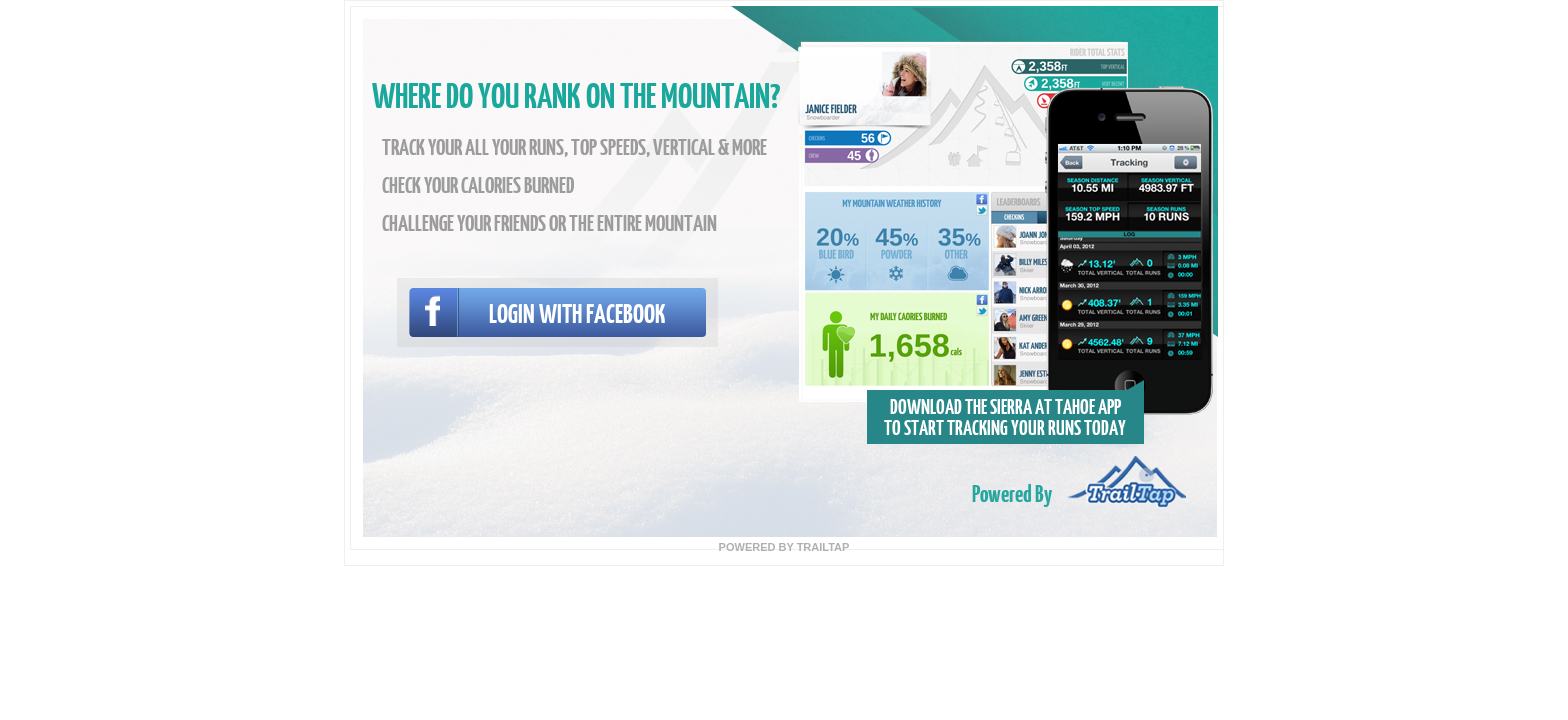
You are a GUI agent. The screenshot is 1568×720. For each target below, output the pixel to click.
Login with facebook (577, 312)
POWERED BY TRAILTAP (784, 547)
